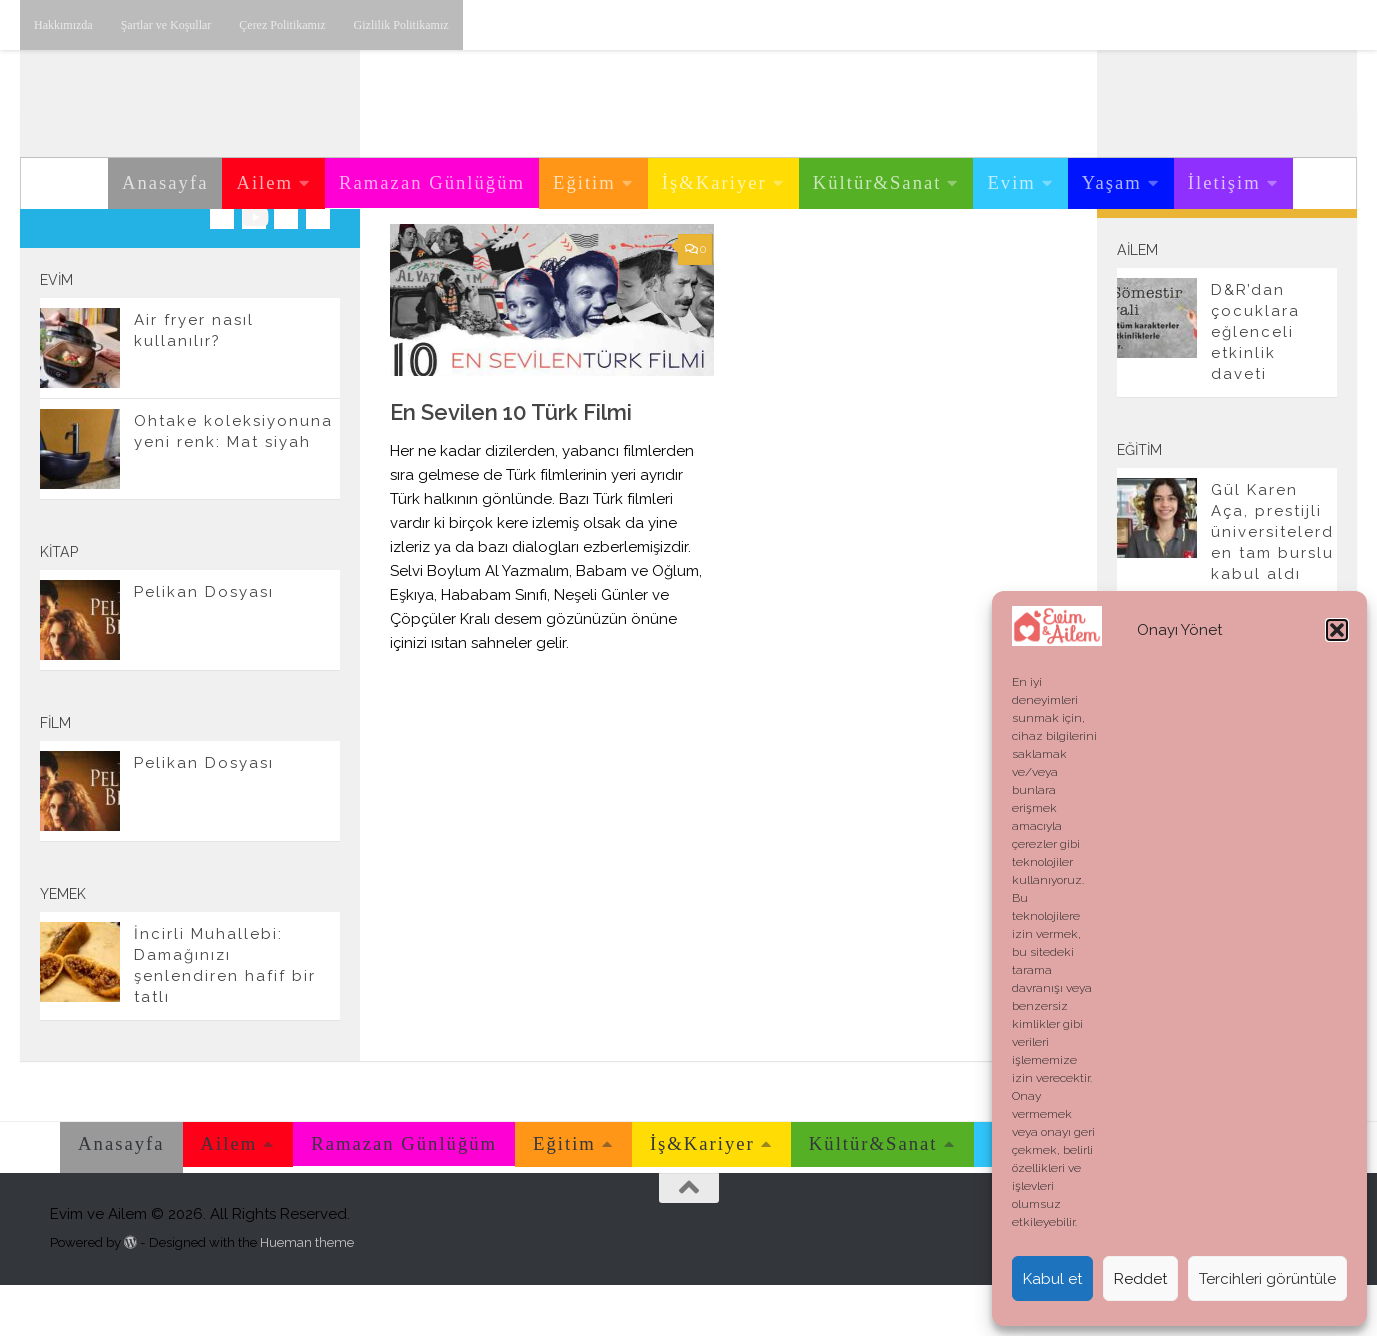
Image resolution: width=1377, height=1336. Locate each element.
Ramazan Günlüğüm (432, 182)
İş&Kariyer (714, 182)
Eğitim (584, 182)
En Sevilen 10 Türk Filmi (511, 463)
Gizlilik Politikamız (401, 25)
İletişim (1224, 182)
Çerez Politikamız (282, 25)
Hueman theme (307, 1293)
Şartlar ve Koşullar (166, 25)
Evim (1011, 182)
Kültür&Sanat (877, 182)
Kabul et (1052, 1279)
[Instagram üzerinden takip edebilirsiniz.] (222, 268)
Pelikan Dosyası (204, 643)
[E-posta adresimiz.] (318, 268)
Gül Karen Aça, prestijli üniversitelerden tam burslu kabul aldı (1272, 583)
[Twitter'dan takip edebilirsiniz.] (286, 268)
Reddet (1140, 1279)
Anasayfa (165, 182)
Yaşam (1112, 182)
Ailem (264, 182)
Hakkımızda (63, 25)
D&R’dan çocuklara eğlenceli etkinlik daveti (1255, 383)
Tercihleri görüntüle (1267, 1279)
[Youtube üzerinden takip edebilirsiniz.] (254, 268)
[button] (1337, 630)
